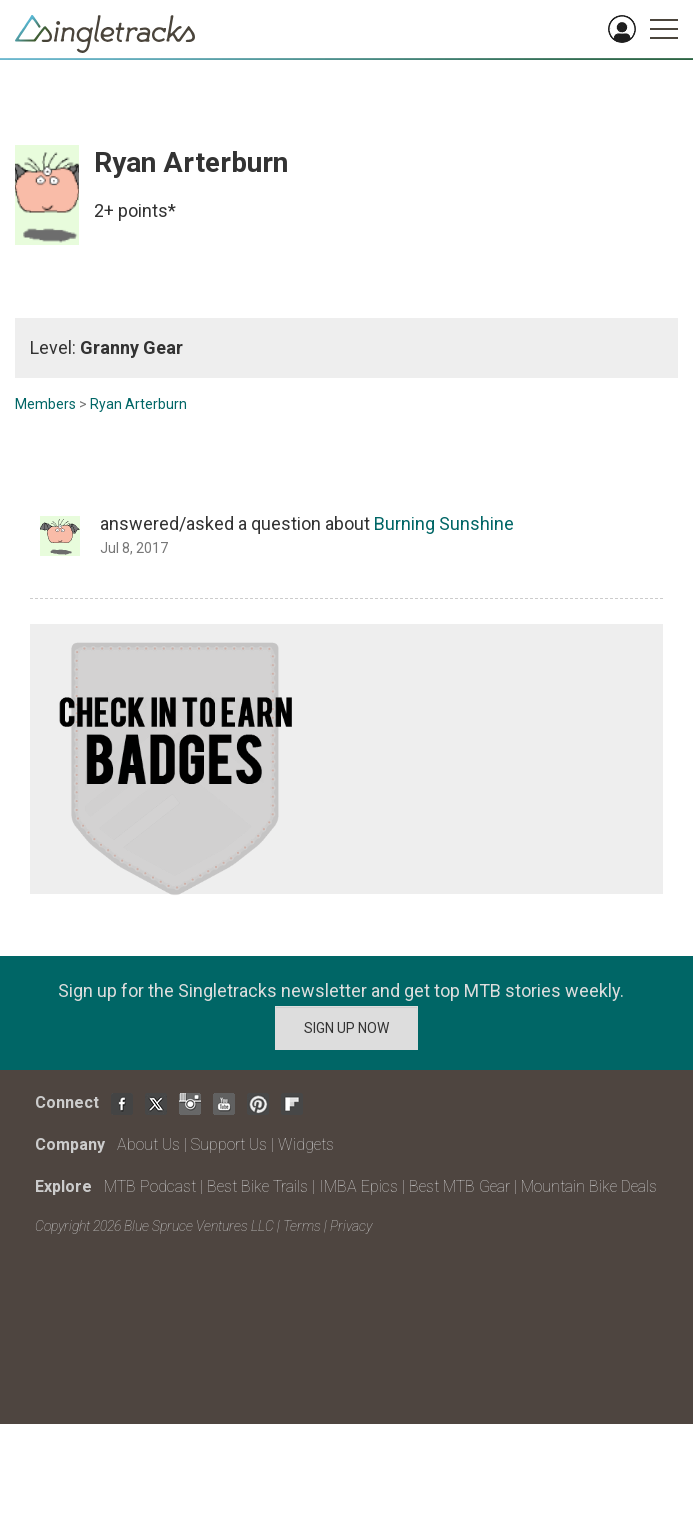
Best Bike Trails (257, 1186)
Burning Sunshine (444, 523)
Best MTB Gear (459, 1186)
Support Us (229, 1144)
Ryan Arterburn (138, 404)
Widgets (306, 1144)
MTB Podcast (150, 1186)
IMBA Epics (358, 1186)
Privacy (351, 1226)
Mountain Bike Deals (589, 1186)
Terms (302, 1226)
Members (45, 404)
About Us (148, 1144)
